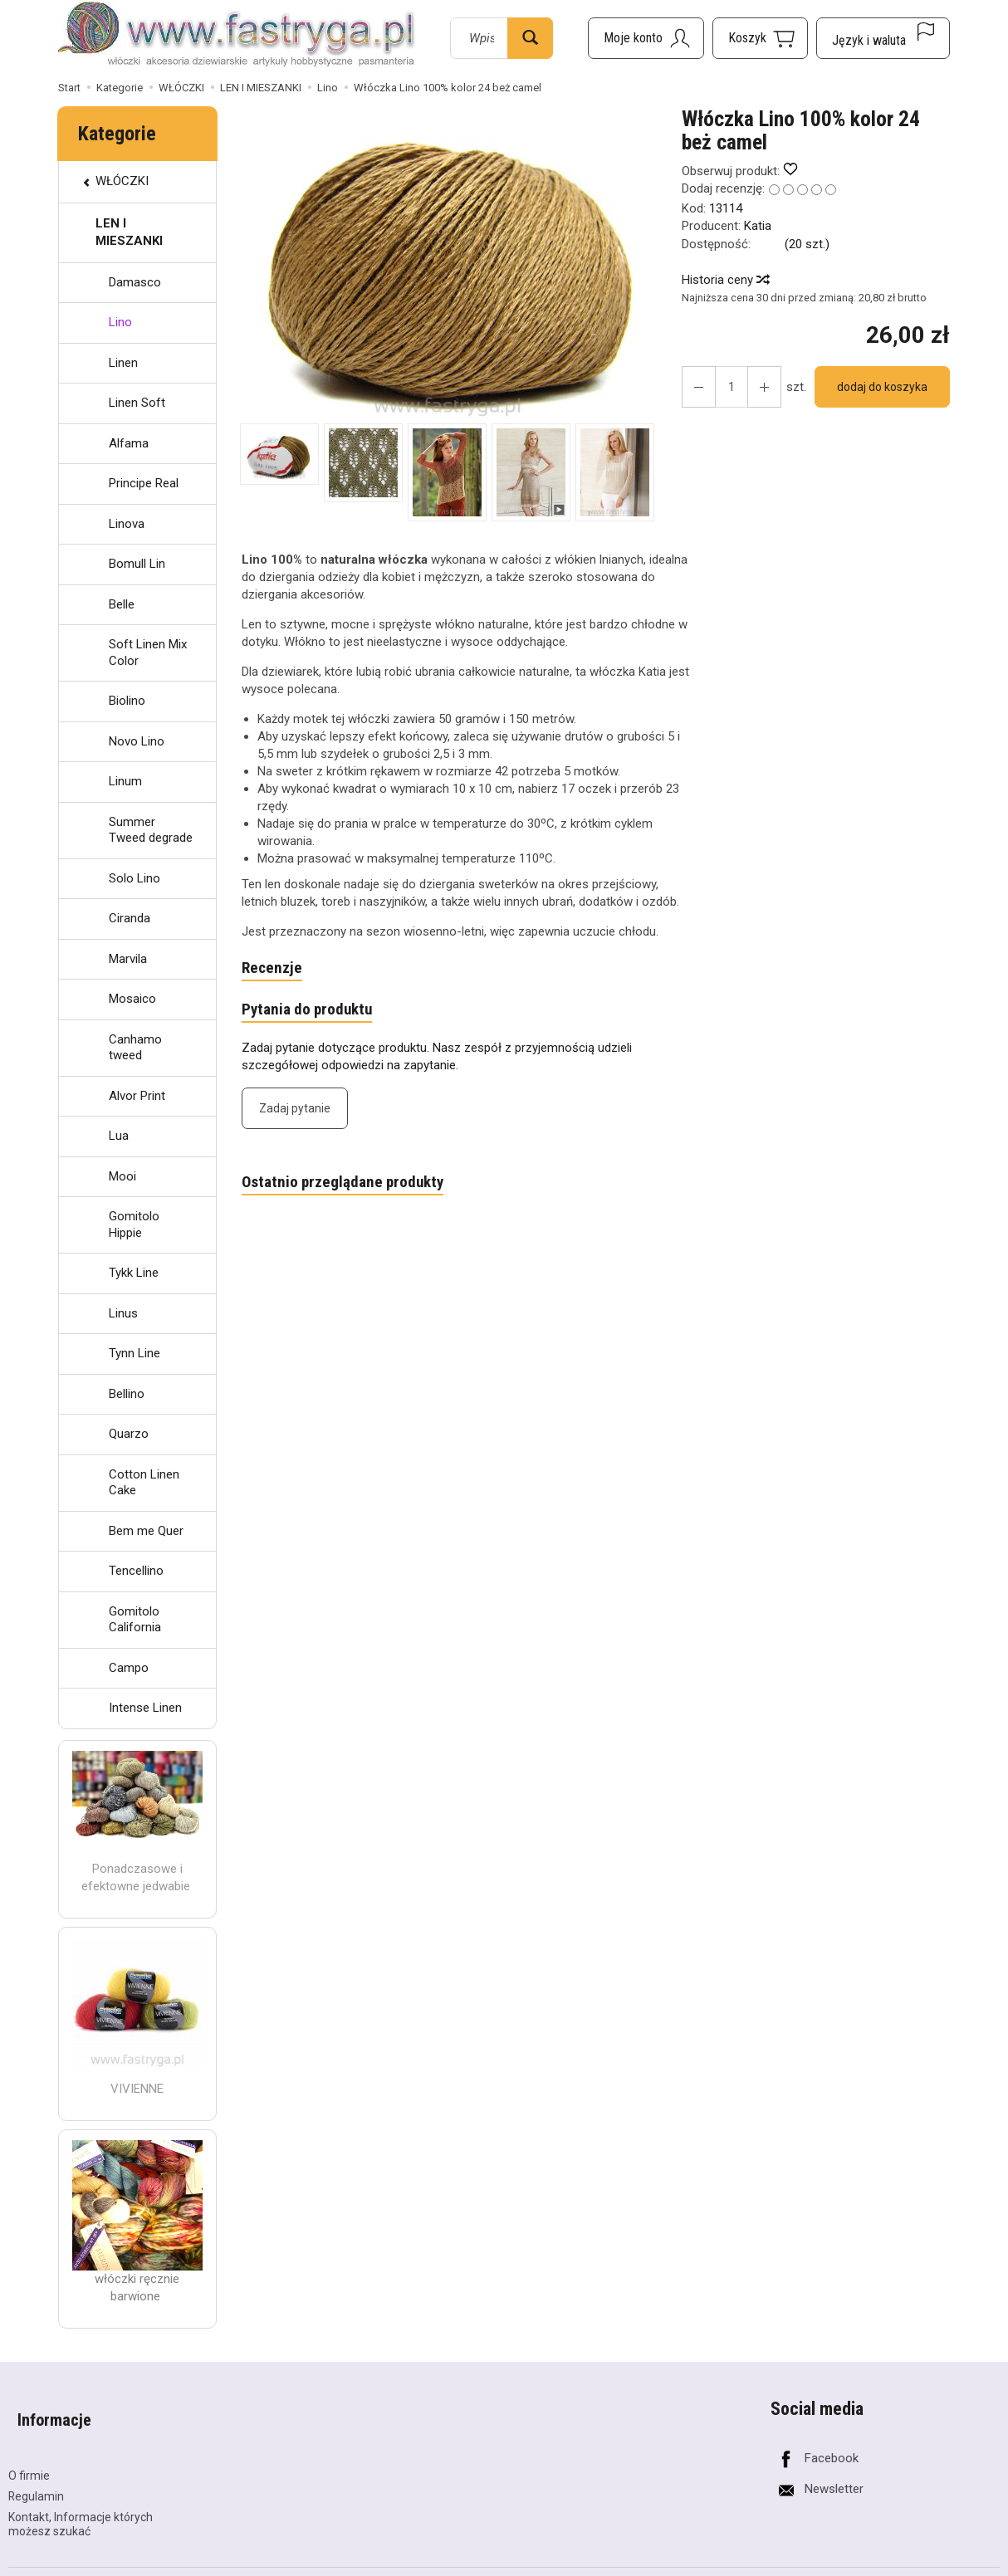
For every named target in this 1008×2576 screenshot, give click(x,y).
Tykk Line (134, 1272)
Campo (129, 1667)
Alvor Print (137, 1095)
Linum (125, 781)
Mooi (122, 1176)
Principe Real (144, 483)
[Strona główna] (236, 35)
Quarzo (129, 1433)
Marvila (128, 958)
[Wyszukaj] (530, 38)
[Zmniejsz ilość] (755, 387)
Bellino (126, 1393)
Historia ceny (725, 279)
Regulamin (36, 2474)
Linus (123, 1313)
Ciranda (129, 918)
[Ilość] (725, 387)
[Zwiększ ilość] (696, 387)
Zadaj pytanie (294, 1113)
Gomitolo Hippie (134, 1224)
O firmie (29, 2454)
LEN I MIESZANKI (129, 232)
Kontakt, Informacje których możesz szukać (80, 2502)
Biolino (127, 700)
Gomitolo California (135, 1619)
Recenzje (274, 970)
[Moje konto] (646, 38)
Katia (757, 225)
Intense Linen (145, 1707)
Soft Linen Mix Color (148, 652)
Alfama (129, 443)
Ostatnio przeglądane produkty (351, 1189)
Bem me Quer (146, 1530)
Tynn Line (134, 1353)
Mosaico (132, 998)
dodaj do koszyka (876, 386)
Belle (122, 604)
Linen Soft (137, 402)
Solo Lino (134, 878)
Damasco (135, 282)
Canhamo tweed (135, 1047)
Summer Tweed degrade (151, 830)
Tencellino (136, 1570)
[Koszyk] (760, 38)
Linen (123, 362)
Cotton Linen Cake (144, 1482)
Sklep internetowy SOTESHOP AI (927, 2562)
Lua (119, 1135)
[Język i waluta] (883, 38)
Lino (120, 322)
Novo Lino (136, 741)
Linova (126, 523)
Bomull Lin (137, 563)
